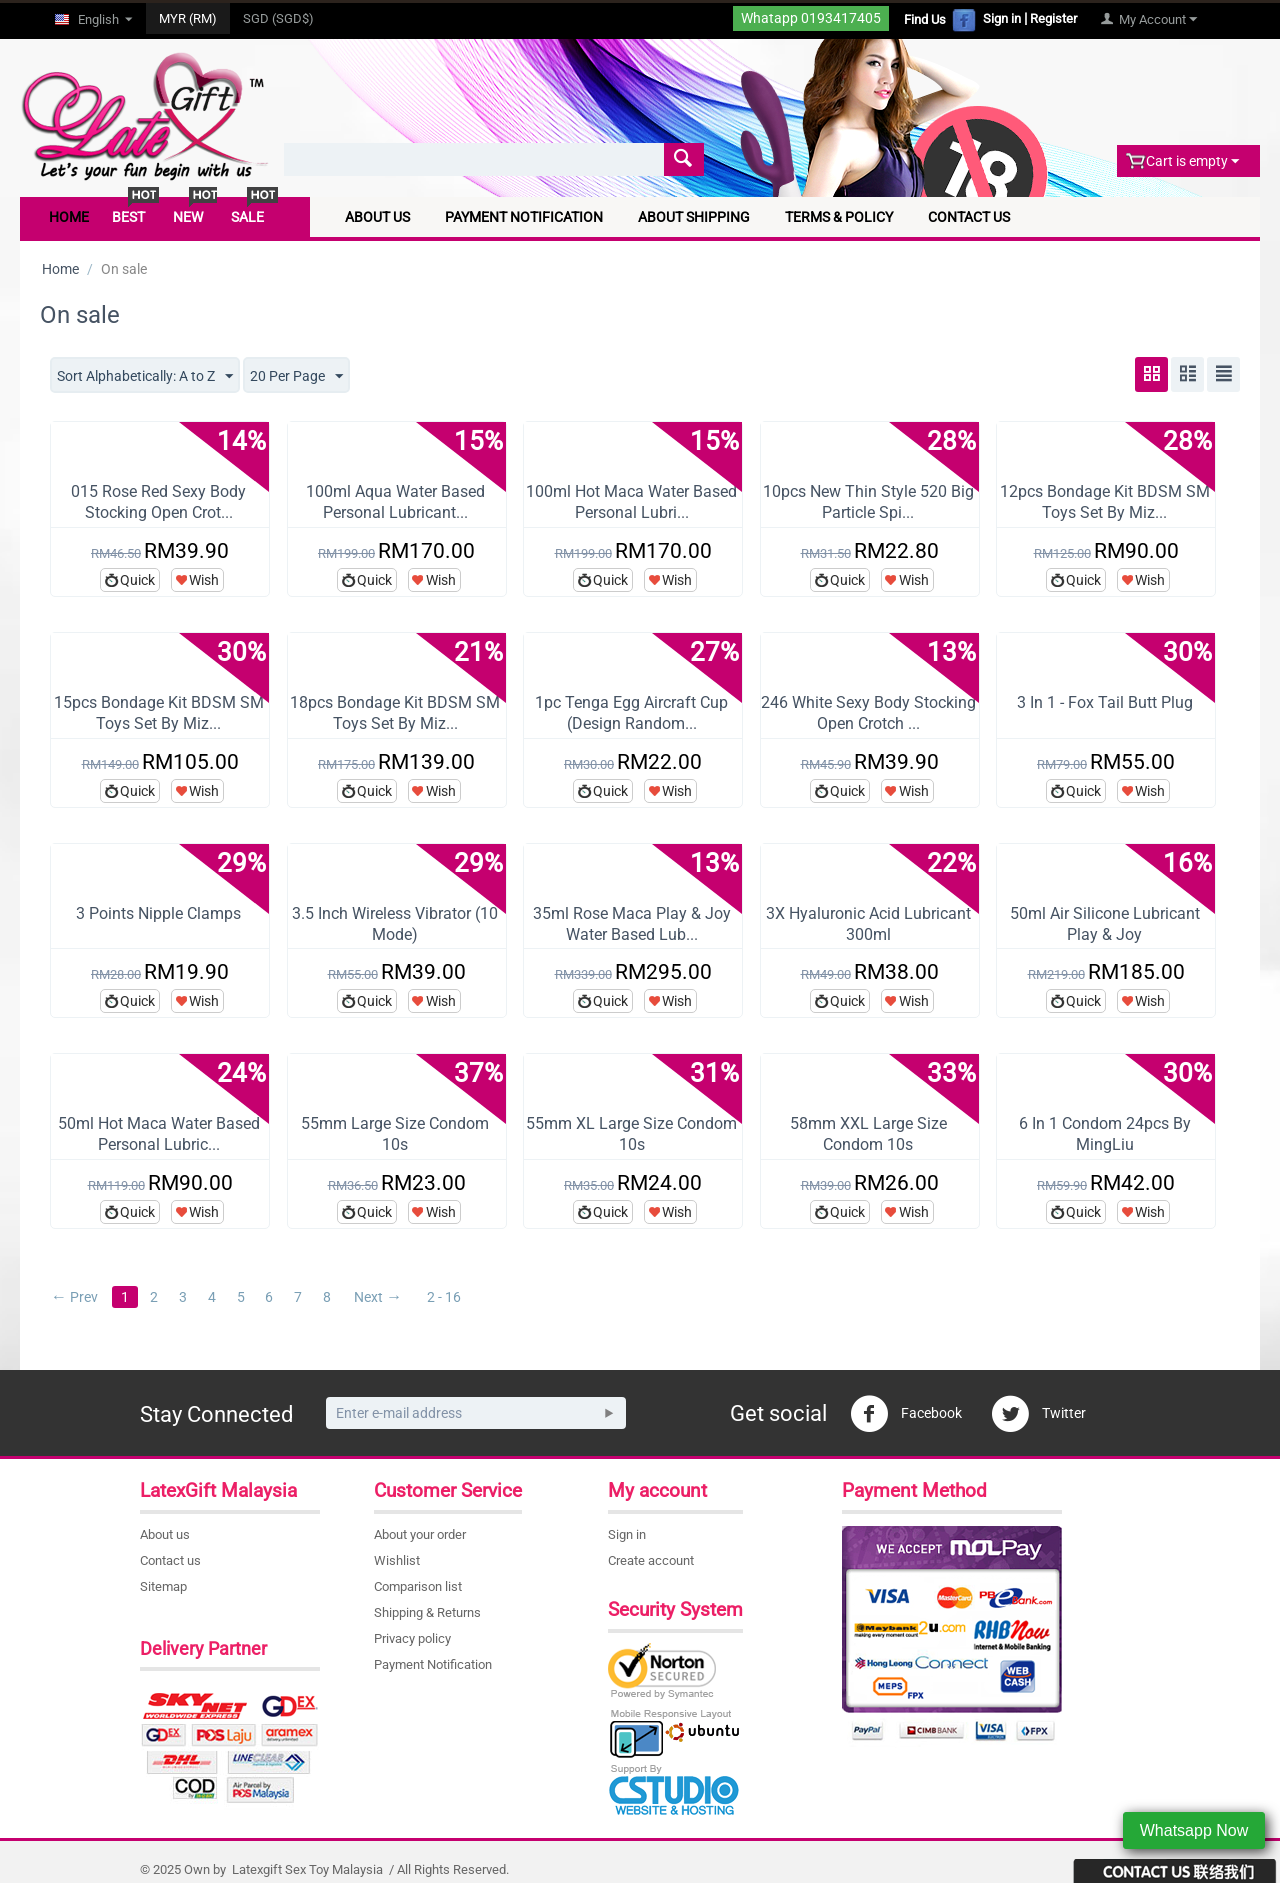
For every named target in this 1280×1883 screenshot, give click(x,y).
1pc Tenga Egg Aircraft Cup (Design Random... (631, 713)
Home (69, 217)
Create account (651, 1560)
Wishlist (397, 1560)
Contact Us (969, 217)
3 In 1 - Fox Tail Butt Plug (1105, 702)
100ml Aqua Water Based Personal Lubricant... (395, 502)
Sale (247, 217)
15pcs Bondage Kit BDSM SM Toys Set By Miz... (159, 713)
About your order (420, 1534)
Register (1053, 18)
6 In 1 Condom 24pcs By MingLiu (1105, 1134)
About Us (377, 217)
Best (128, 217)
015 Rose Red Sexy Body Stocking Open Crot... (158, 502)
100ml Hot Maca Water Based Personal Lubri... (631, 502)
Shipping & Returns (427, 1612)
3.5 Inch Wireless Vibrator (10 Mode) (395, 924)
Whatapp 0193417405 (811, 18)
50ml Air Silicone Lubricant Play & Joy (1105, 924)
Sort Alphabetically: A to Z (145, 377)
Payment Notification (524, 217)
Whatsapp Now (1194, 1830)
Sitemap (163, 1586)
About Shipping (694, 217)
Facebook (906, 1414)
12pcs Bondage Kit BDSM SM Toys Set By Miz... (1105, 502)
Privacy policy (412, 1638)
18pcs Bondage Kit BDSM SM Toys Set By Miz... (395, 713)
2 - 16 (445, 1297)
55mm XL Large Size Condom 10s (631, 1134)
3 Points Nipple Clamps (158, 913)
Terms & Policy (839, 217)
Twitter (1038, 1414)
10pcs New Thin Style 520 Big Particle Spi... (868, 502)
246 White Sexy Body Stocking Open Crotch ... (868, 713)
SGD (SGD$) (278, 18)
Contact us (170, 1560)
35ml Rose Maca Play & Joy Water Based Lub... (632, 924)
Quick (137, 580)
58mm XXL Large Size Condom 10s (868, 1134)
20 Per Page (296, 377)
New (188, 217)
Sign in (1002, 18)
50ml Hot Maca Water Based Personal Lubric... (159, 1134)
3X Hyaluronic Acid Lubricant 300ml (868, 924)
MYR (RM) (188, 18)
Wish (204, 580)
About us (165, 1534)
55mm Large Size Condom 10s (395, 1134)
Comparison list (418, 1586)
